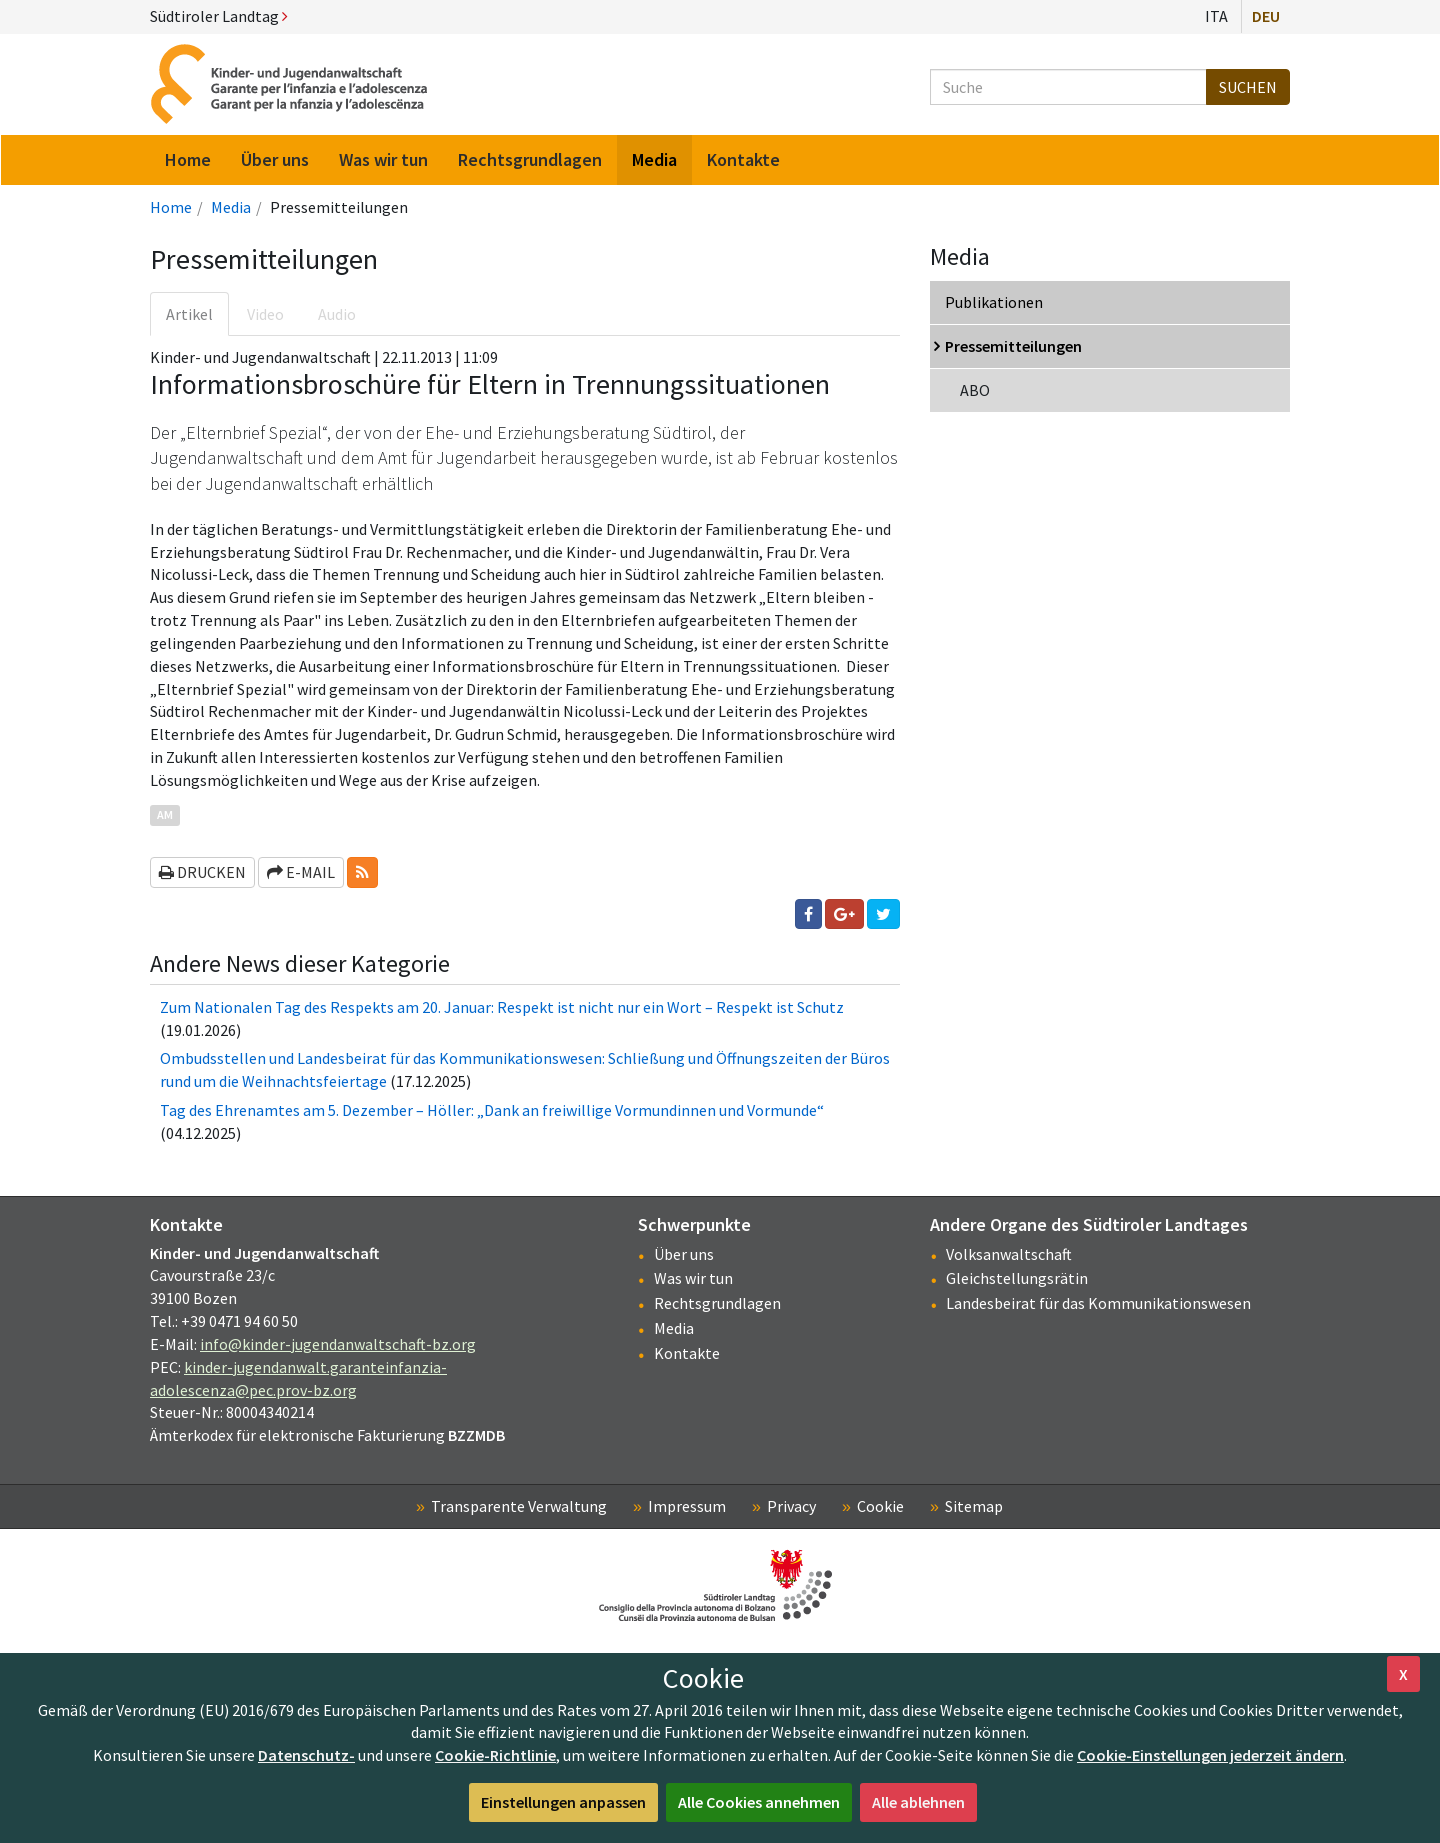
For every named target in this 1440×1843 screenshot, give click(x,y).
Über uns (684, 1254)
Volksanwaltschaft (1009, 1254)
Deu (1266, 16)
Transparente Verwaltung (519, 1506)
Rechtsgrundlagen (717, 1303)
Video (265, 314)
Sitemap (974, 1506)
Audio (337, 314)
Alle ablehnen (918, 1802)
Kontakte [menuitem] (743, 159)
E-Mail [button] (301, 872)
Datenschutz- (306, 1755)
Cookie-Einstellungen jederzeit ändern (1210, 1755)
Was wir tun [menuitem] (383, 159)
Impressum (687, 1506)
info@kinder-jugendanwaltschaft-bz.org (338, 1344)
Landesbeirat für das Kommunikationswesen (1098, 1303)
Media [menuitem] (654, 159)
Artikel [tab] (189, 314)
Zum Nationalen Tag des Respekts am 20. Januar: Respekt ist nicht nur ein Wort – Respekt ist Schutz (502, 1007)
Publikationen (994, 302)
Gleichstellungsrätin (1017, 1278)
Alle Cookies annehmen (759, 1802)
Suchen (1248, 87)
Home (171, 207)
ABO (975, 390)
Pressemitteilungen (1013, 346)
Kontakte (687, 1353)
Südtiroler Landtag (219, 16)
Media (231, 207)
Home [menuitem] (188, 159)
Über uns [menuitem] (275, 159)
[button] (362, 872)
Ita (1216, 16)
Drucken (202, 872)
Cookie (880, 1506)
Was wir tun (693, 1278)
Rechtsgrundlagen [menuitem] (530, 159)
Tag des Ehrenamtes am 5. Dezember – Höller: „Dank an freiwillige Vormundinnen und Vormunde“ (492, 1110)
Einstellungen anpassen (563, 1802)
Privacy (791, 1506)
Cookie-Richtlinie (495, 1755)
